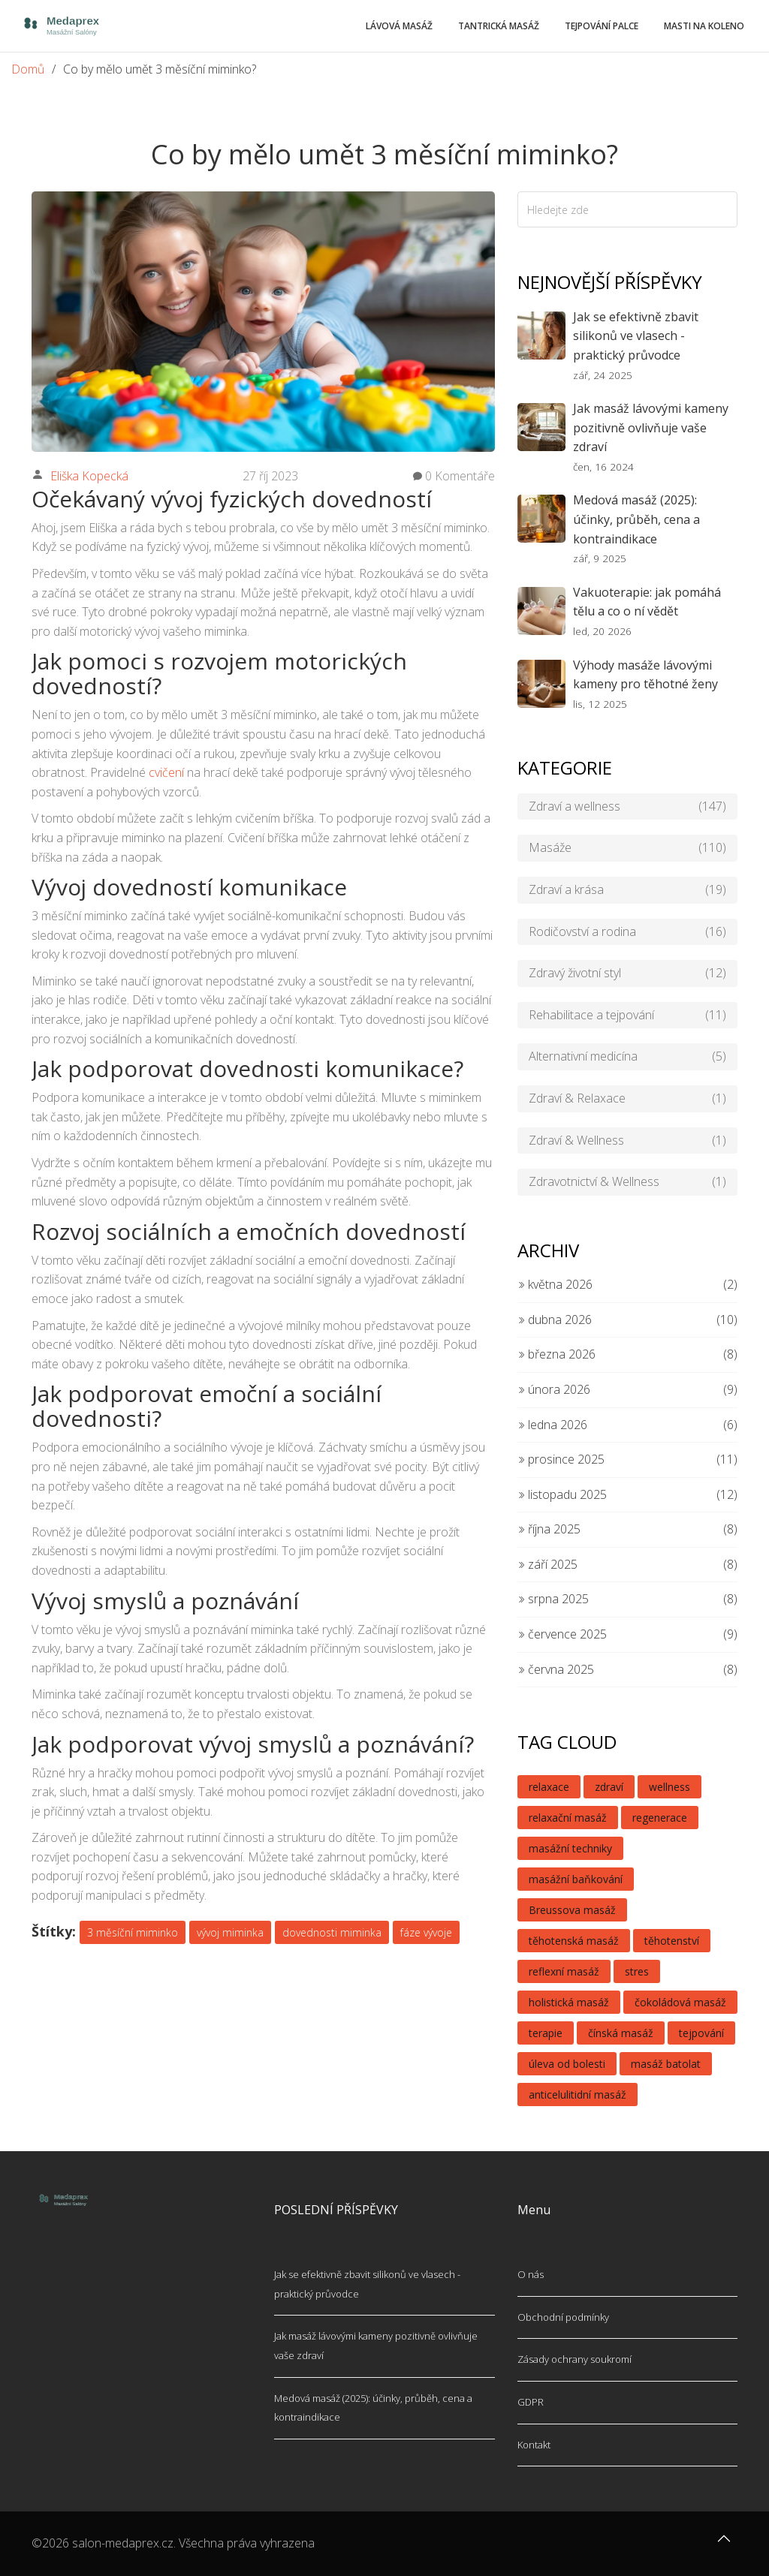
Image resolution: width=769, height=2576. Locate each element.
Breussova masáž (572, 1910)
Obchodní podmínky (563, 2317)
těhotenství (671, 1941)
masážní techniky (570, 1848)
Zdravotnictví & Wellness (627, 1182)
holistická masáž (569, 2002)
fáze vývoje (426, 1932)
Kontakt (533, 2444)
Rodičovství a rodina (627, 932)
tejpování (701, 2033)
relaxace (549, 1787)
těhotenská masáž (574, 1941)
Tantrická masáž (498, 26)
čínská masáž (620, 2033)
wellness (669, 1787)
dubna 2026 (554, 1319)
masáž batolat (666, 2064)
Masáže (627, 848)
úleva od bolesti (567, 2064)
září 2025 (547, 1564)
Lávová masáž (399, 26)
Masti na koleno (704, 26)
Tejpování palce (601, 26)
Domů (27, 69)
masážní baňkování (576, 1879)
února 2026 (553, 1389)
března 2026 (556, 1354)
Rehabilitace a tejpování (627, 1015)
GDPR (530, 2402)
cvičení (166, 772)
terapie (545, 2033)
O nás (530, 2274)
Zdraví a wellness (627, 807)
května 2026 (555, 1284)
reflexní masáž (564, 1971)
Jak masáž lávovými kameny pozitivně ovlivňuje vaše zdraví (650, 427)
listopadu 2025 (562, 1494)
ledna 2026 (552, 1424)
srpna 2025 (553, 1598)
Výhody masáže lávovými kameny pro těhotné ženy (645, 675)
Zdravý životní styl (627, 973)
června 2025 (555, 1669)
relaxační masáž (568, 1817)
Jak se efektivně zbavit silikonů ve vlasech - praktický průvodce (635, 335)
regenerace (659, 1817)
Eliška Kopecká (89, 476)
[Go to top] (724, 2546)
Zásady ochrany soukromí (574, 2359)
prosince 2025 (561, 1459)
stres (637, 1971)
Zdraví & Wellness (627, 1141)
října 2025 (549, 1529)
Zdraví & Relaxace (627, 1099)
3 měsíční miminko (132, 1932)
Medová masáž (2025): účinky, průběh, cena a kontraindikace (636, 519)
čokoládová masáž (680, 2002)
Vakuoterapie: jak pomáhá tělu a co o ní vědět (647, 602)
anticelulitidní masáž (577, 2094)
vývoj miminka (230, 1932)
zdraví (609, 1787)
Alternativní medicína (627, 1057)
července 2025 (562, 1634)
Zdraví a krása (627, 890)
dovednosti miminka (331, 1932)
